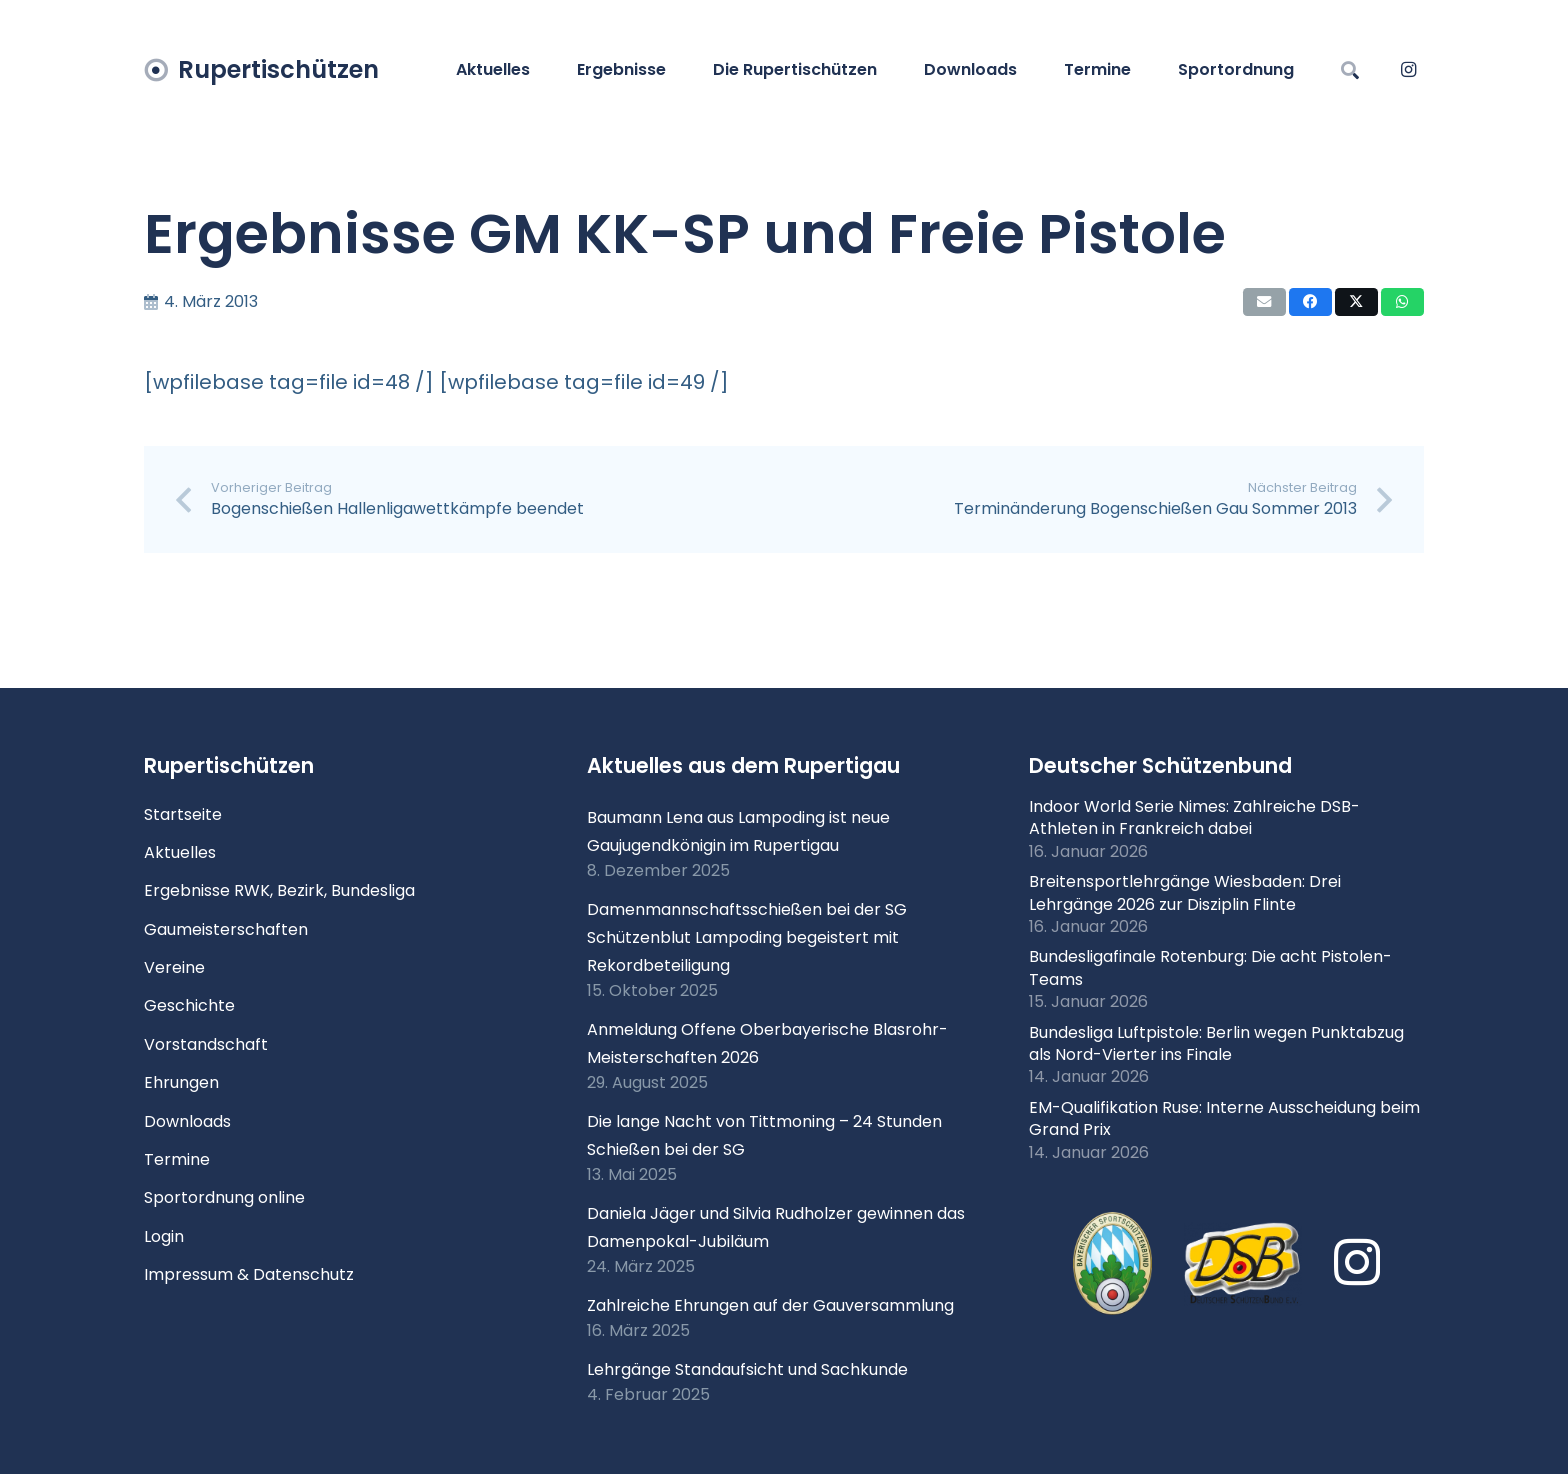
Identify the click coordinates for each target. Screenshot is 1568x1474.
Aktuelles (180, 852)
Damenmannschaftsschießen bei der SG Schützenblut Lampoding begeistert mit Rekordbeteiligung (747, 937)
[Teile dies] (1310, 302)
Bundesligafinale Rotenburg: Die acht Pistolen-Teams (1210, 967)
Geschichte (189, 1005)
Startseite (183, 814)
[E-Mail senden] (1264, 302)
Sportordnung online (224, 1197)
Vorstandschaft (206, 1044)
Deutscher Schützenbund (1160, 765)
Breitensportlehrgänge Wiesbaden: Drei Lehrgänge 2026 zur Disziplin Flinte (1185, 892)
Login (164, 1236)
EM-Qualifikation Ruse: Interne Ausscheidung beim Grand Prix (1224, 1118)
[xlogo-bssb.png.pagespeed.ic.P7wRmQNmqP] (1112, 1264)
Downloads (187, 1121)
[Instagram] (1408, 70)
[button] (1350, 70)
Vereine (174, 967)
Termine (177, 1159)
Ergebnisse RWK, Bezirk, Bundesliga (279, 890)
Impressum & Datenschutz (249, 1274)
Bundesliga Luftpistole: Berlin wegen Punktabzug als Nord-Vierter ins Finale (1216, 1043)
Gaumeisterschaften (226, 929)
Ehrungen (181, 1082)
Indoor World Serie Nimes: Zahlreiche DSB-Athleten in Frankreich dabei (1194, 817)
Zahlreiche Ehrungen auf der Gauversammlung (770, 1305)
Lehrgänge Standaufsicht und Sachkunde (747, 1369)
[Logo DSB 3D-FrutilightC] (1243, 1264)
